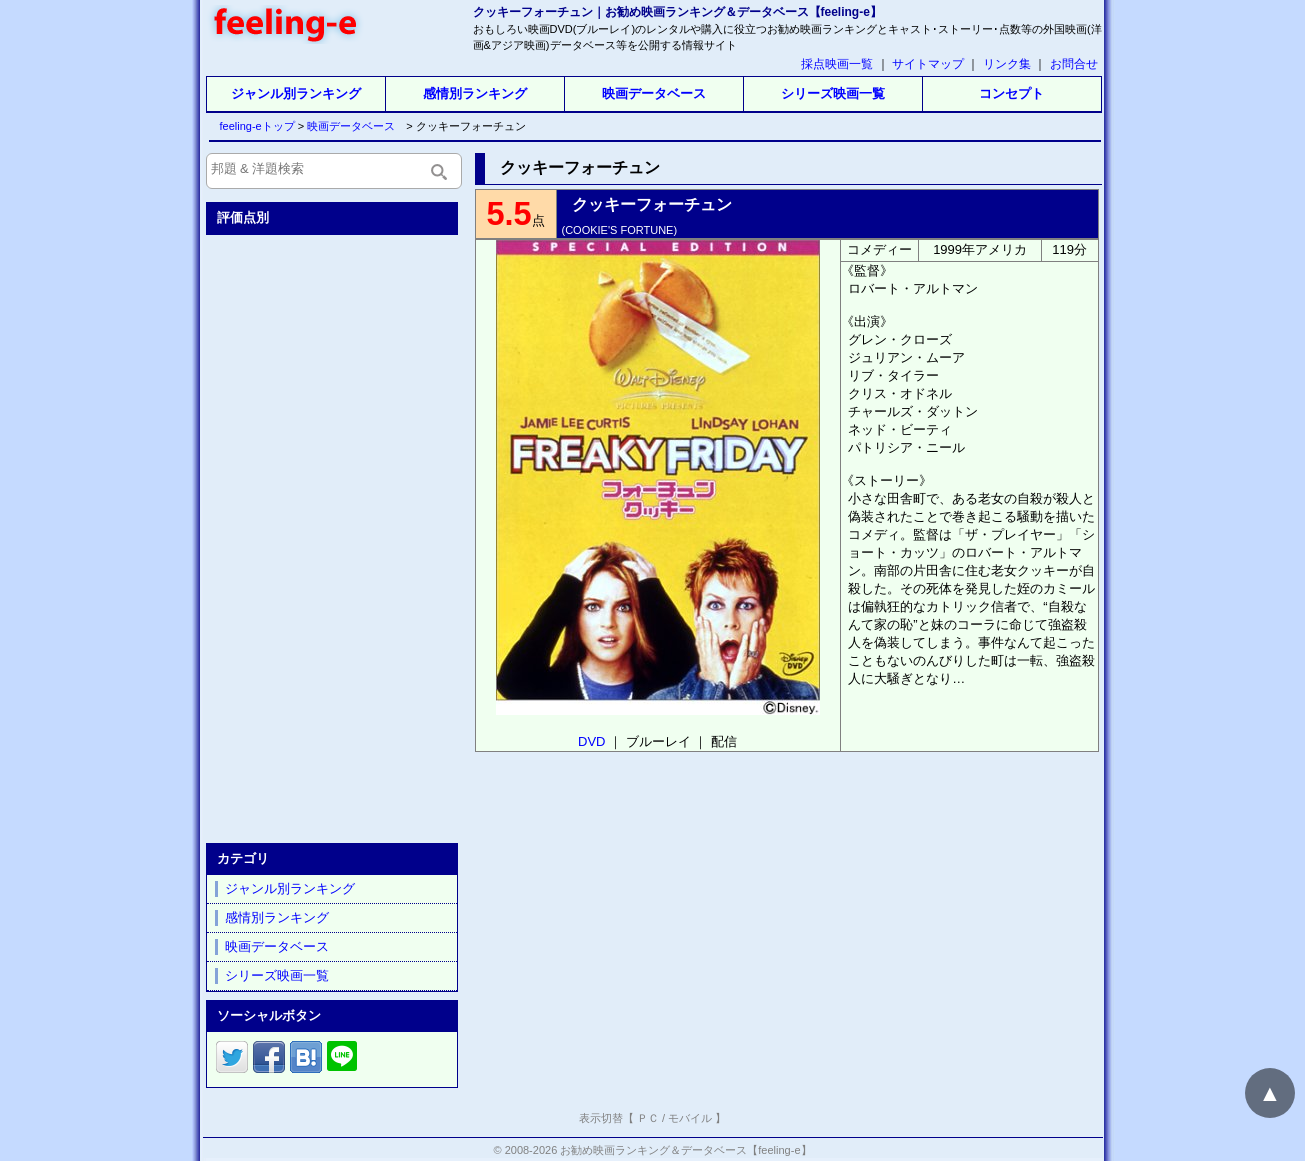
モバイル (690, 1118)
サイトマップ (928, 64)
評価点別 (243, 217)
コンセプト (1011, 93)
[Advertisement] (334, 535)
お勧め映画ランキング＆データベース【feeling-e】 (685, 1150)
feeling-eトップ (253, 126)
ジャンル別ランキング (296, 93)
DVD (591, 741)
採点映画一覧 (837, 64)
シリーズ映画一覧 (833, 93)
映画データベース (654, 93)
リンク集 (1007, 64)
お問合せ (1074, 64)
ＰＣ (648, 1118)
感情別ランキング (475, 93)
